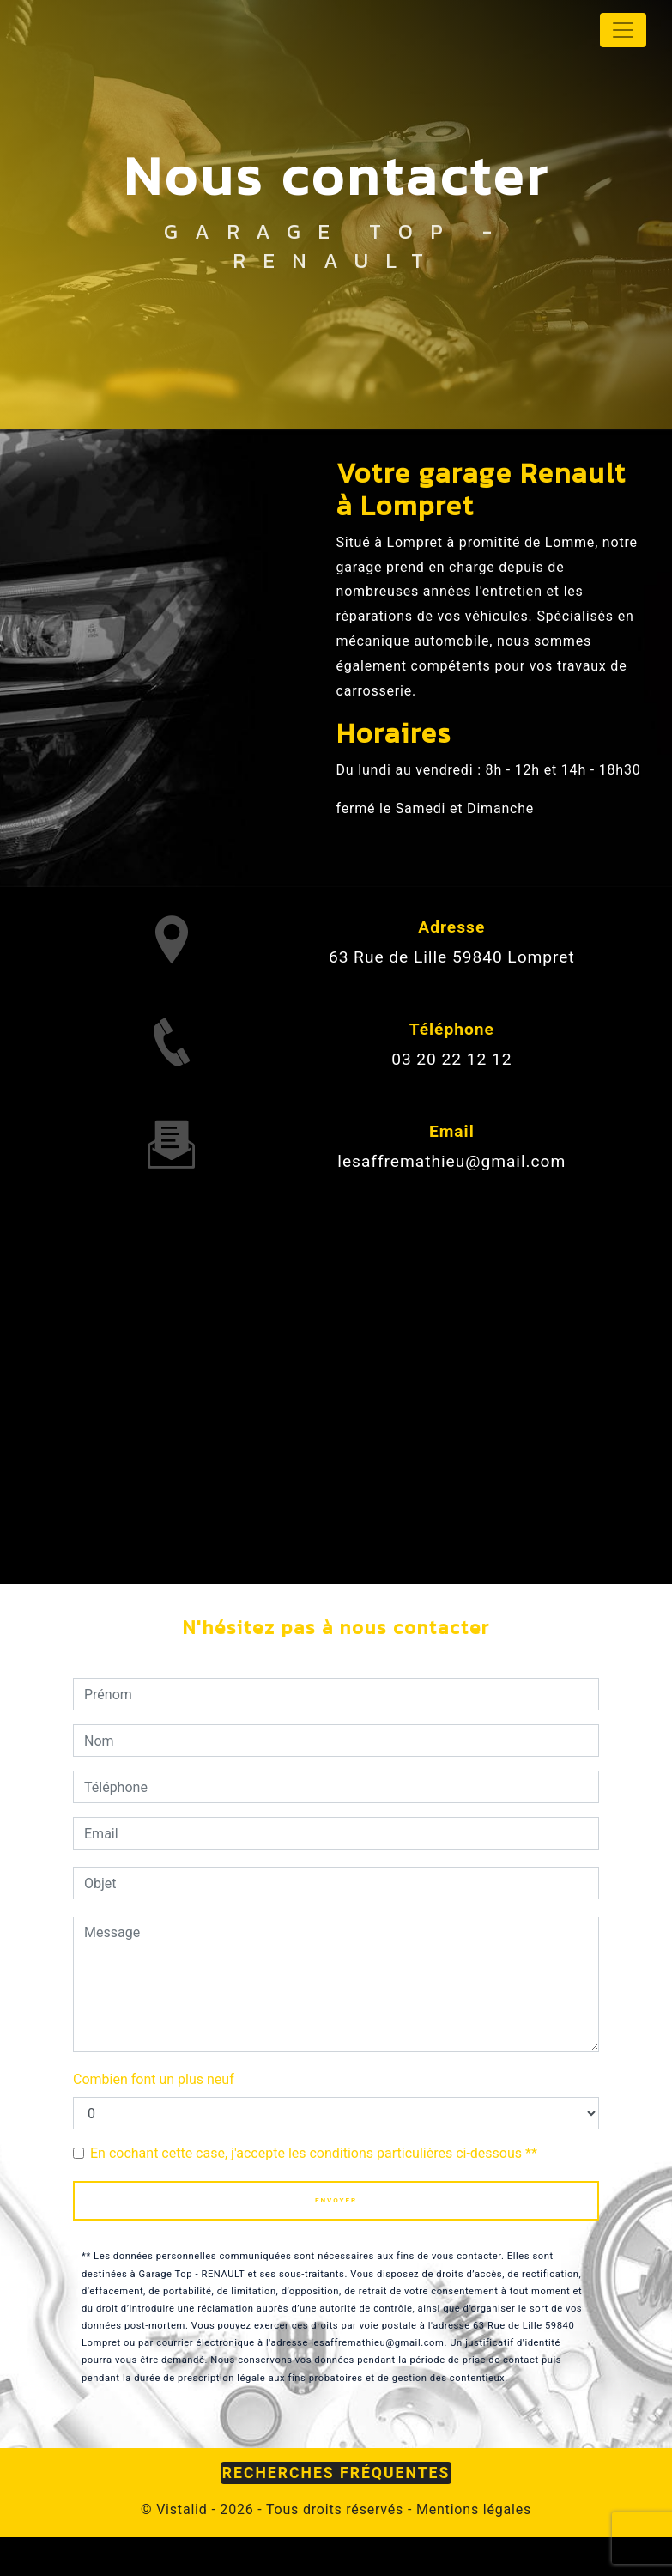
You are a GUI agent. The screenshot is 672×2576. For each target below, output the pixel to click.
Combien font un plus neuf (153, 2079)
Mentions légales (471, 2509)
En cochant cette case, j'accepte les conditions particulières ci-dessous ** (313, 2153)
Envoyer (336, 2200)
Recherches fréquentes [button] (336, 2473)
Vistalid (181, 2509)
